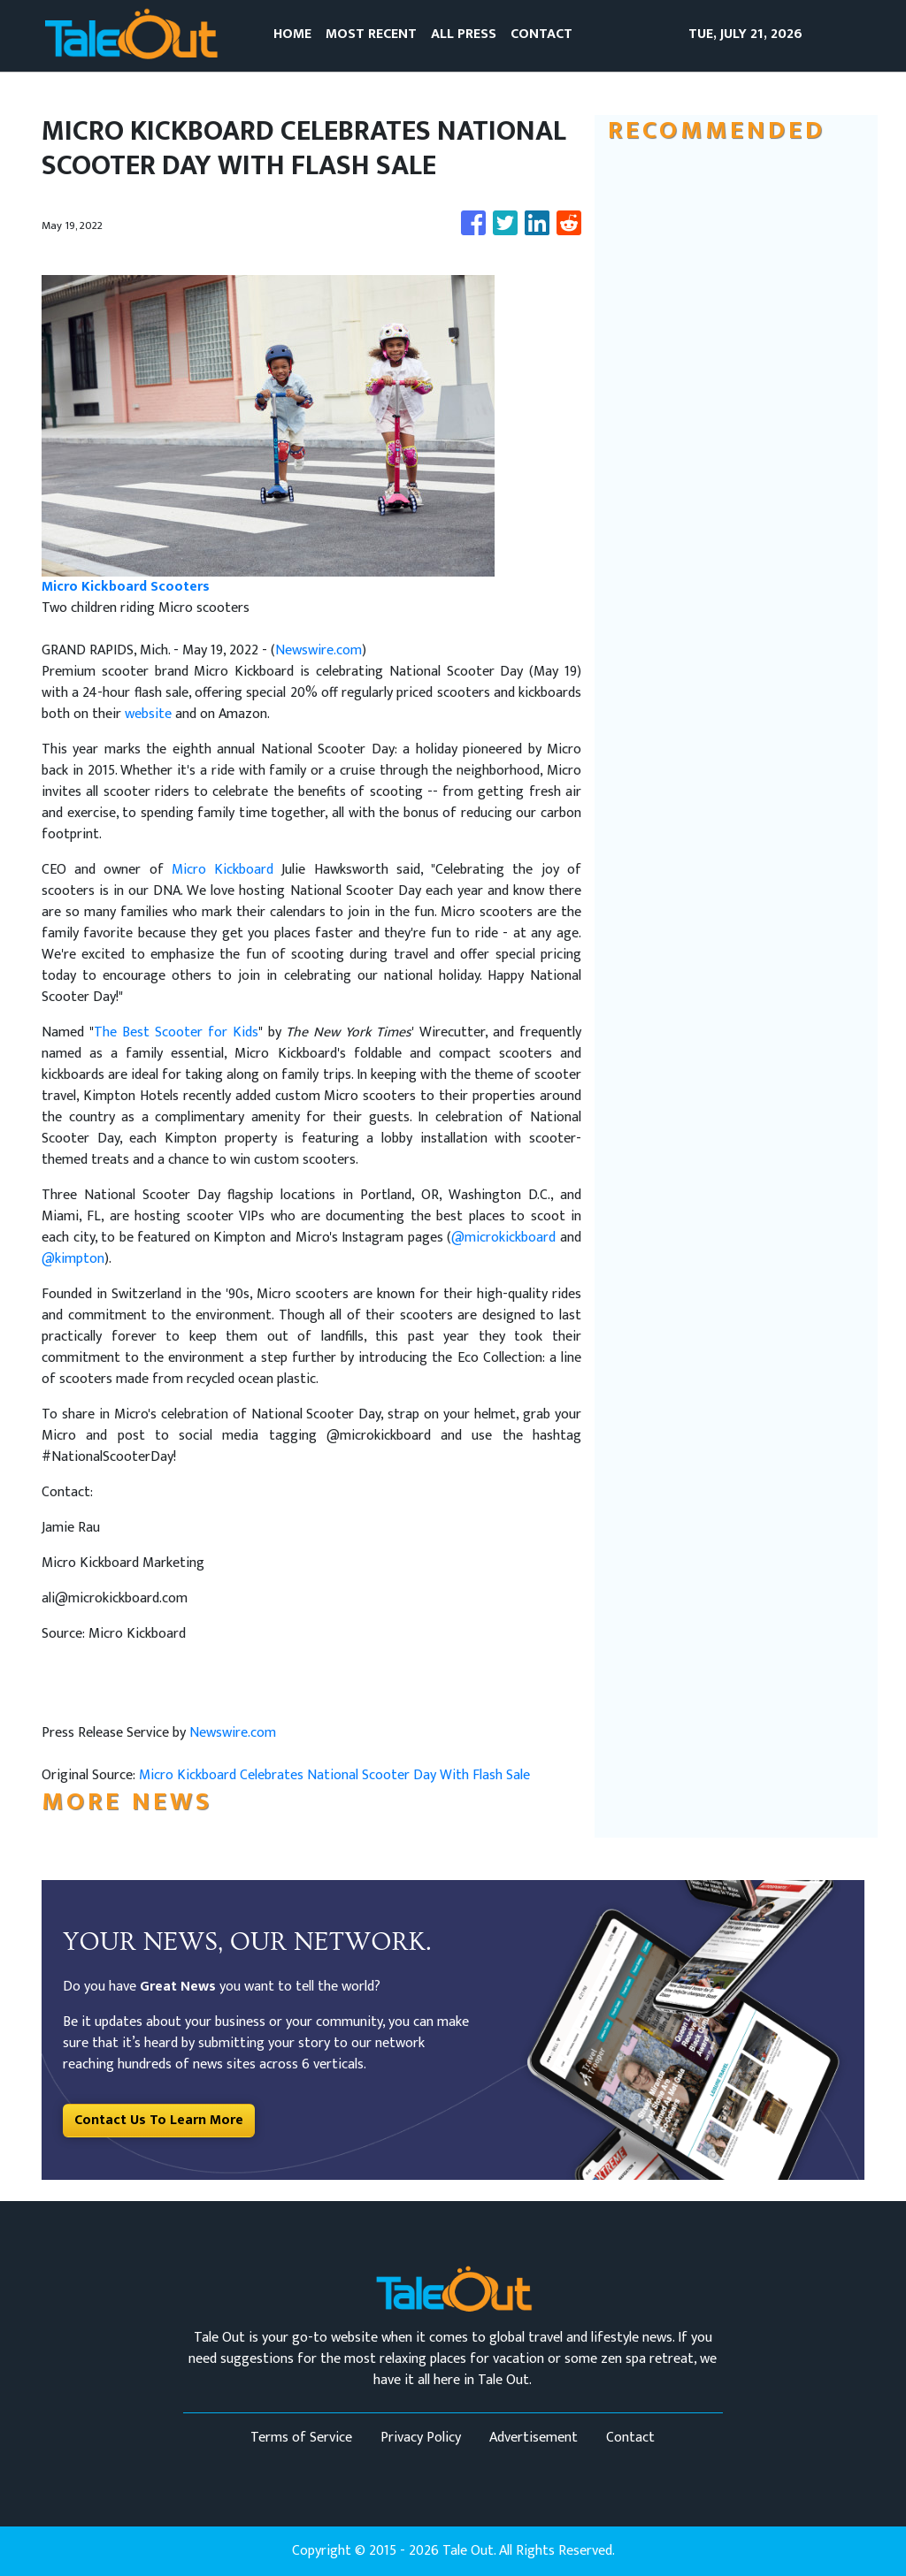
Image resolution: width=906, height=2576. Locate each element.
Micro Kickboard (222, 870)
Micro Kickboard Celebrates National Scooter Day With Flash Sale (336, 1775)
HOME (292, 34)
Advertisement (533, 2438)
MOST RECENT (371, 34)
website (150, 714)
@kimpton (73, 1259)
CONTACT (541, 34)
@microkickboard (503, 1238)
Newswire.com (318, 650)
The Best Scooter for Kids (176, 1032)
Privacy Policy (420, 2438)
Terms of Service (301, 2438)
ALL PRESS (463, 34)
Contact (630, 2438)
